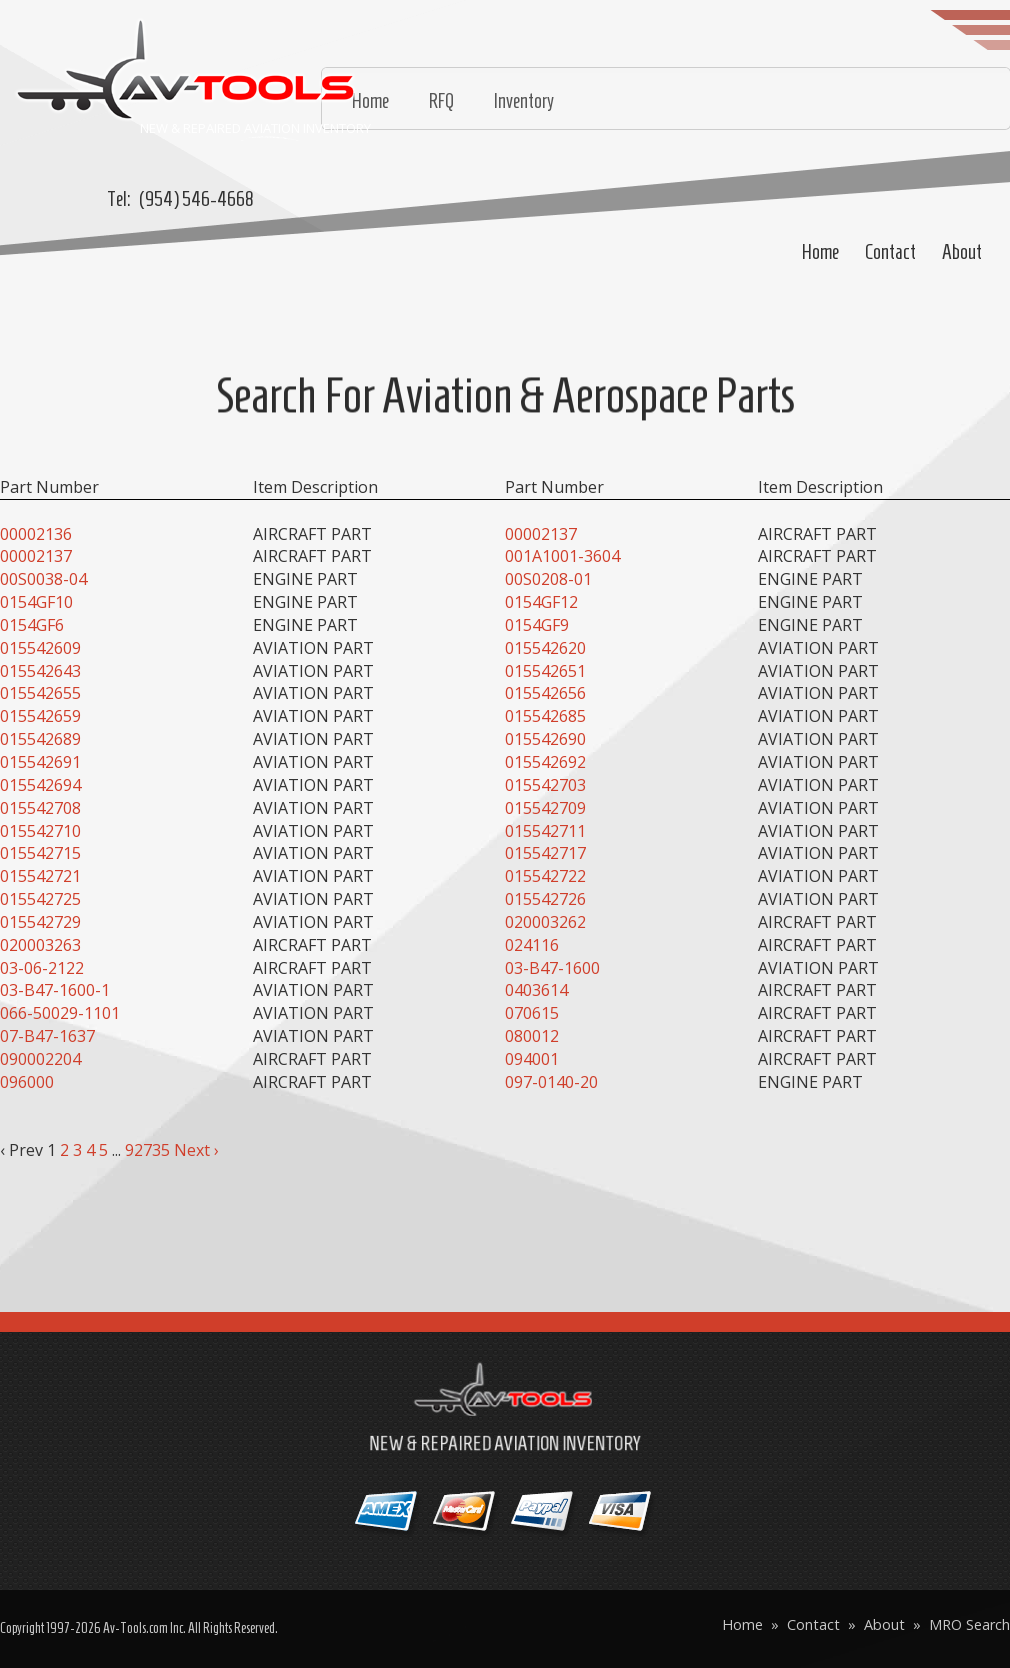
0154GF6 (32, 625)
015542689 (40, 739)
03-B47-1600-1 (55, 990)
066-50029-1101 (60, 1013)
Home (820, 252)
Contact (890, 252)
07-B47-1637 (47, 1036)
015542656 (545, 693)
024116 (532, 945)
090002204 (40, 1059)
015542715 (40, 853)
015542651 (545, 671)
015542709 (545, 808)
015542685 (545, 716)
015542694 (40, 785)
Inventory (524, 101)
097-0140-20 (551, 1082)
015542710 (40, 831)
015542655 (40, 693)
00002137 (541, 534)
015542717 (545, 853)
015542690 (545, 739)
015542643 (40, 671)
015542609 (40, 648)
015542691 (40, 762)
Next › (196, 1150)
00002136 (36, 534)
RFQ (441, 101)
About (962, 252)
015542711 (545, 831)
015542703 (545, 785)
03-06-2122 (42, 968)
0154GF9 (537, 625)
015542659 (40, 716)
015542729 (40, 922)
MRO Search (969, 1624)
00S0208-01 (548, 579)
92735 (147, 1150)
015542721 (40, 876)
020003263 (40, 945)
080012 (532, 1036)
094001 (532, 1059)
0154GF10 (36, 602)
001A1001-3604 (562, 556)
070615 (532, 1013)
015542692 (545, 762)
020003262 (545, 922)
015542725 (40, 899)
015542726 (545, 899)
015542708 (40, 808)
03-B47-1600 (552, 968)
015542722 (545, 876)
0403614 (536, 990)
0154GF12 (541, 602)
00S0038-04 (43, 579)
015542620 (545, 648)
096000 (27, 1082)
